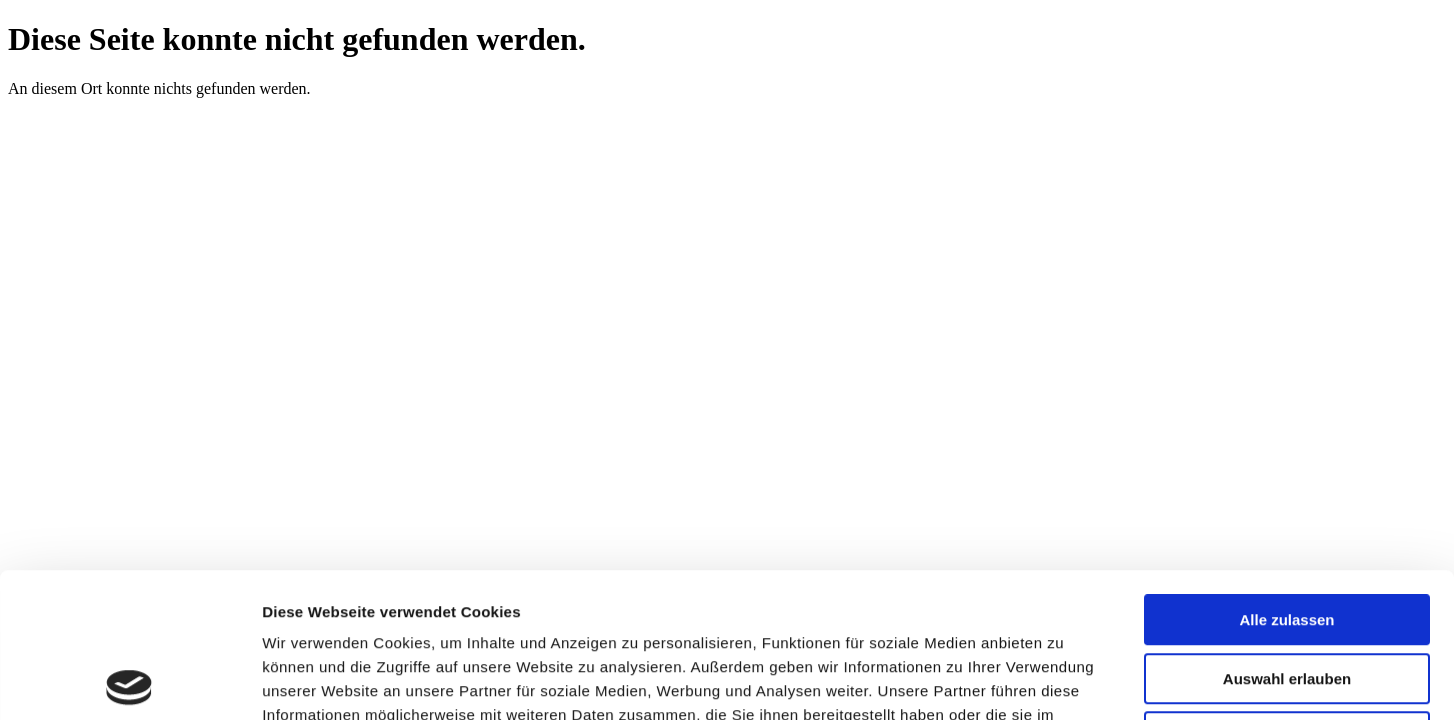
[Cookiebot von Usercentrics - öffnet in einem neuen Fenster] (129, 681)
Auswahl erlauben (1287, 534)
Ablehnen (1287, 592)
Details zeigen (1063, 680)
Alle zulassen (1286, 475)
